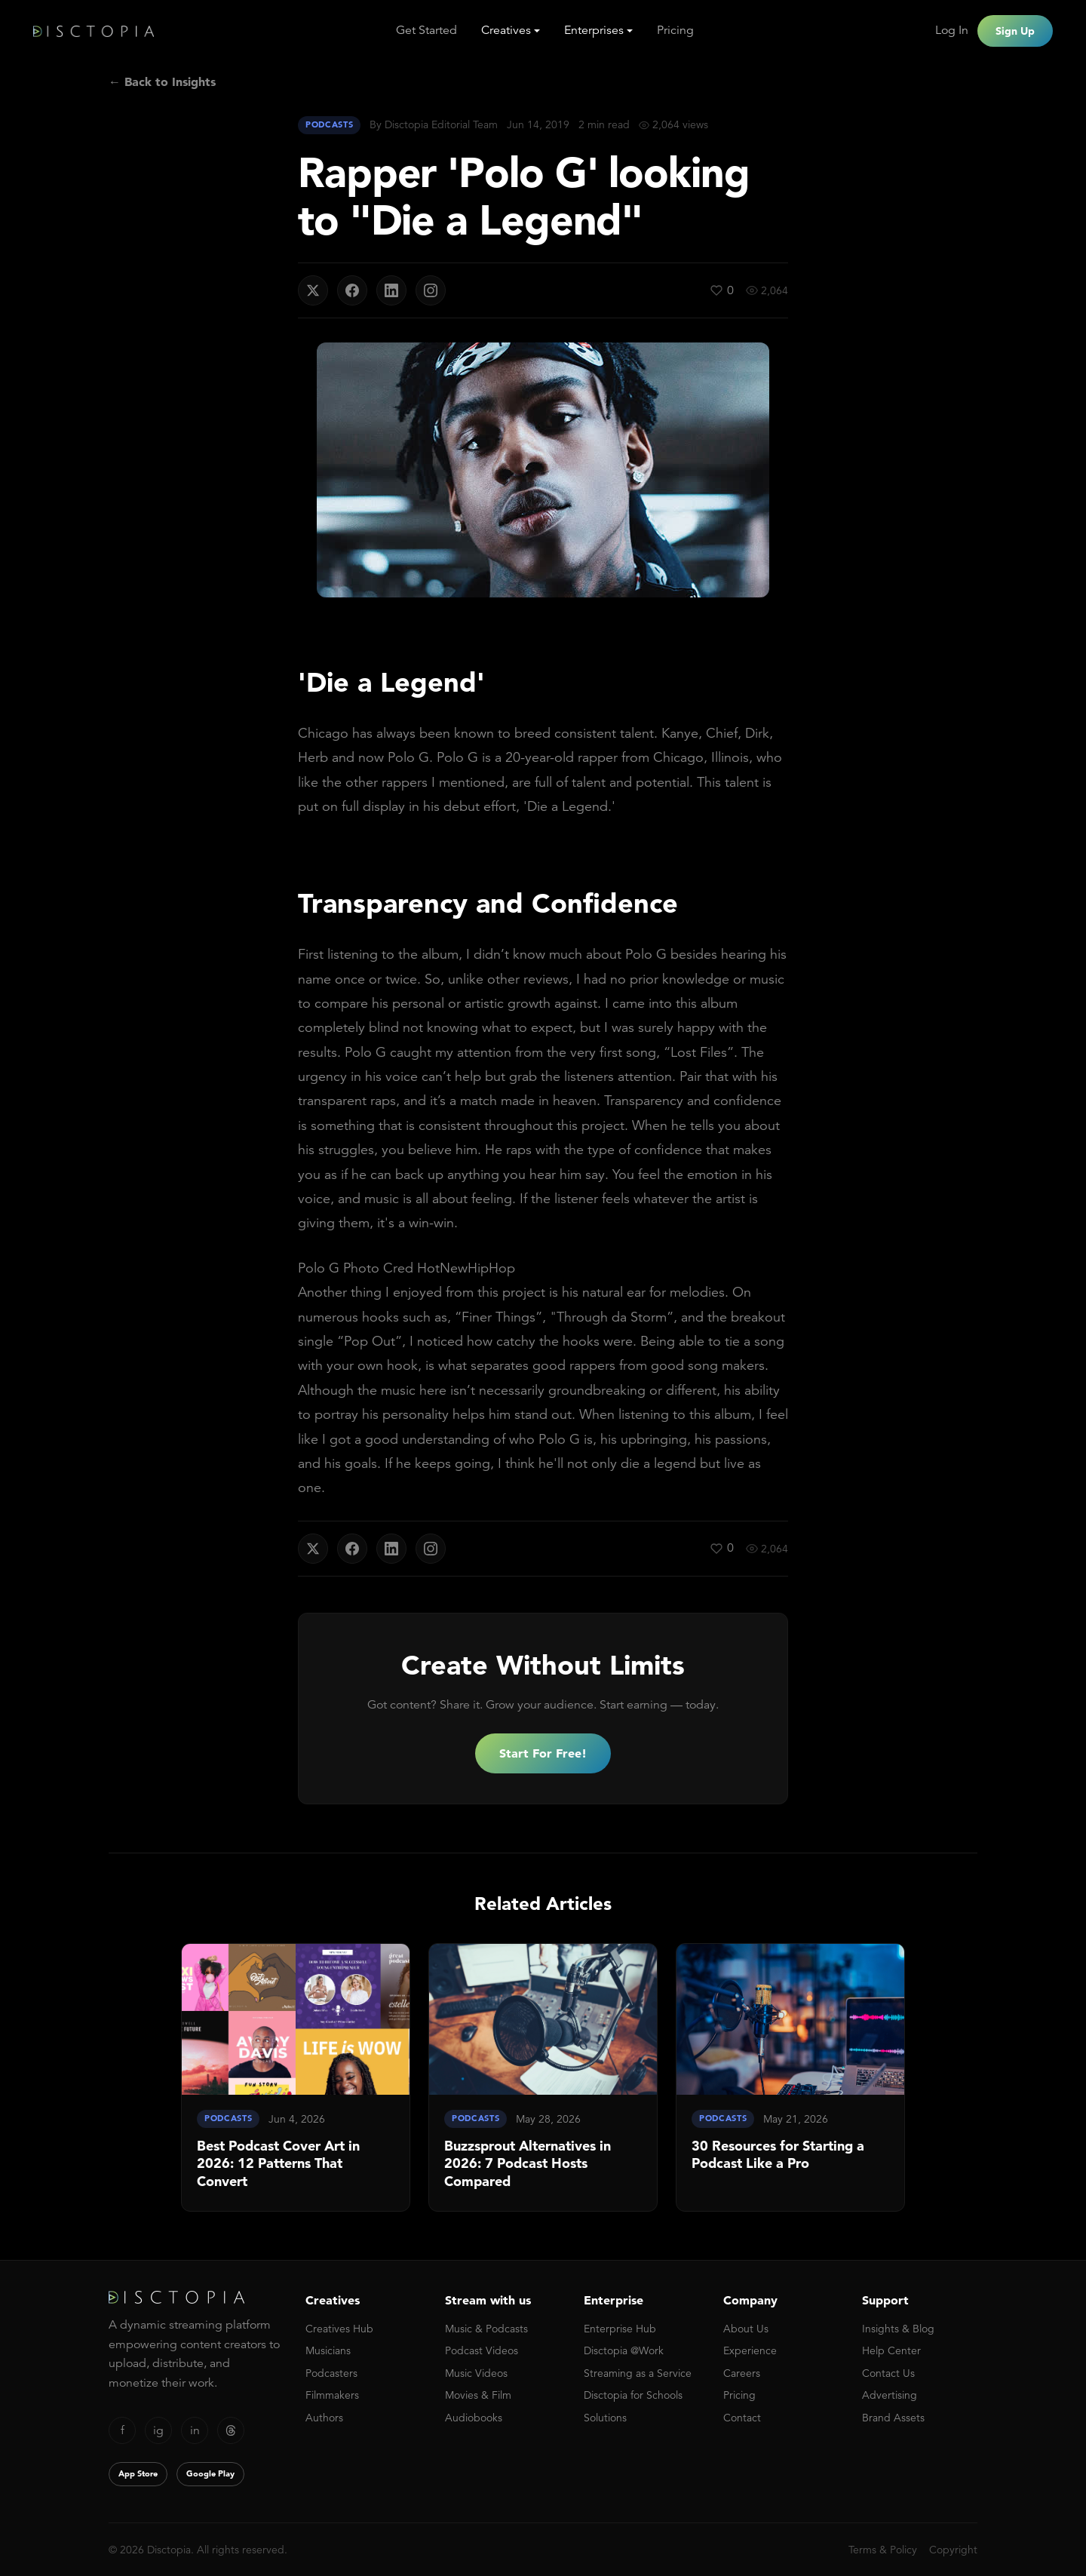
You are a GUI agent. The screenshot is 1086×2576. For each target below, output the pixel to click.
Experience (750, 2350)
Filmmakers (332, 2395)
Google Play (210, 2473)
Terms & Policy (882, 2549)
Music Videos (476, 2373)
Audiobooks (473, 2417)
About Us (745, 2328)
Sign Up (1015, 31)
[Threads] (230, 2430)
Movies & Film (478, 2395)
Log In (951, 30)
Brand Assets (893, 2417)
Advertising (889, 2395)
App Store (138, 2473)
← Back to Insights (162, 81)
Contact (742, 2417)
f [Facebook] (122, 2430)
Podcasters (331, 2373)
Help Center (891, 2350)
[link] (295, 2077)
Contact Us (888, 2373)
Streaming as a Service (638, 2373)
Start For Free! (543, 1753)
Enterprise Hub (620, 2328)
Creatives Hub (339, 2328)
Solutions (605, 2417)
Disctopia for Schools (633, 2395)
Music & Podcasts (486, 2328)
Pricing (675, 30)
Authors (324, 2417)
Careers (741, 2373)
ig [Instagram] (158, 2430)
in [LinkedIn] (195, 2430)
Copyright (953, 2549)
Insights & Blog (898, 2328)
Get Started (426, 30)
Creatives (506, 30)
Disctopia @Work (624, 2350)
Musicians (328, 2350)
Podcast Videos (481, 2350)
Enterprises (594, 30)
